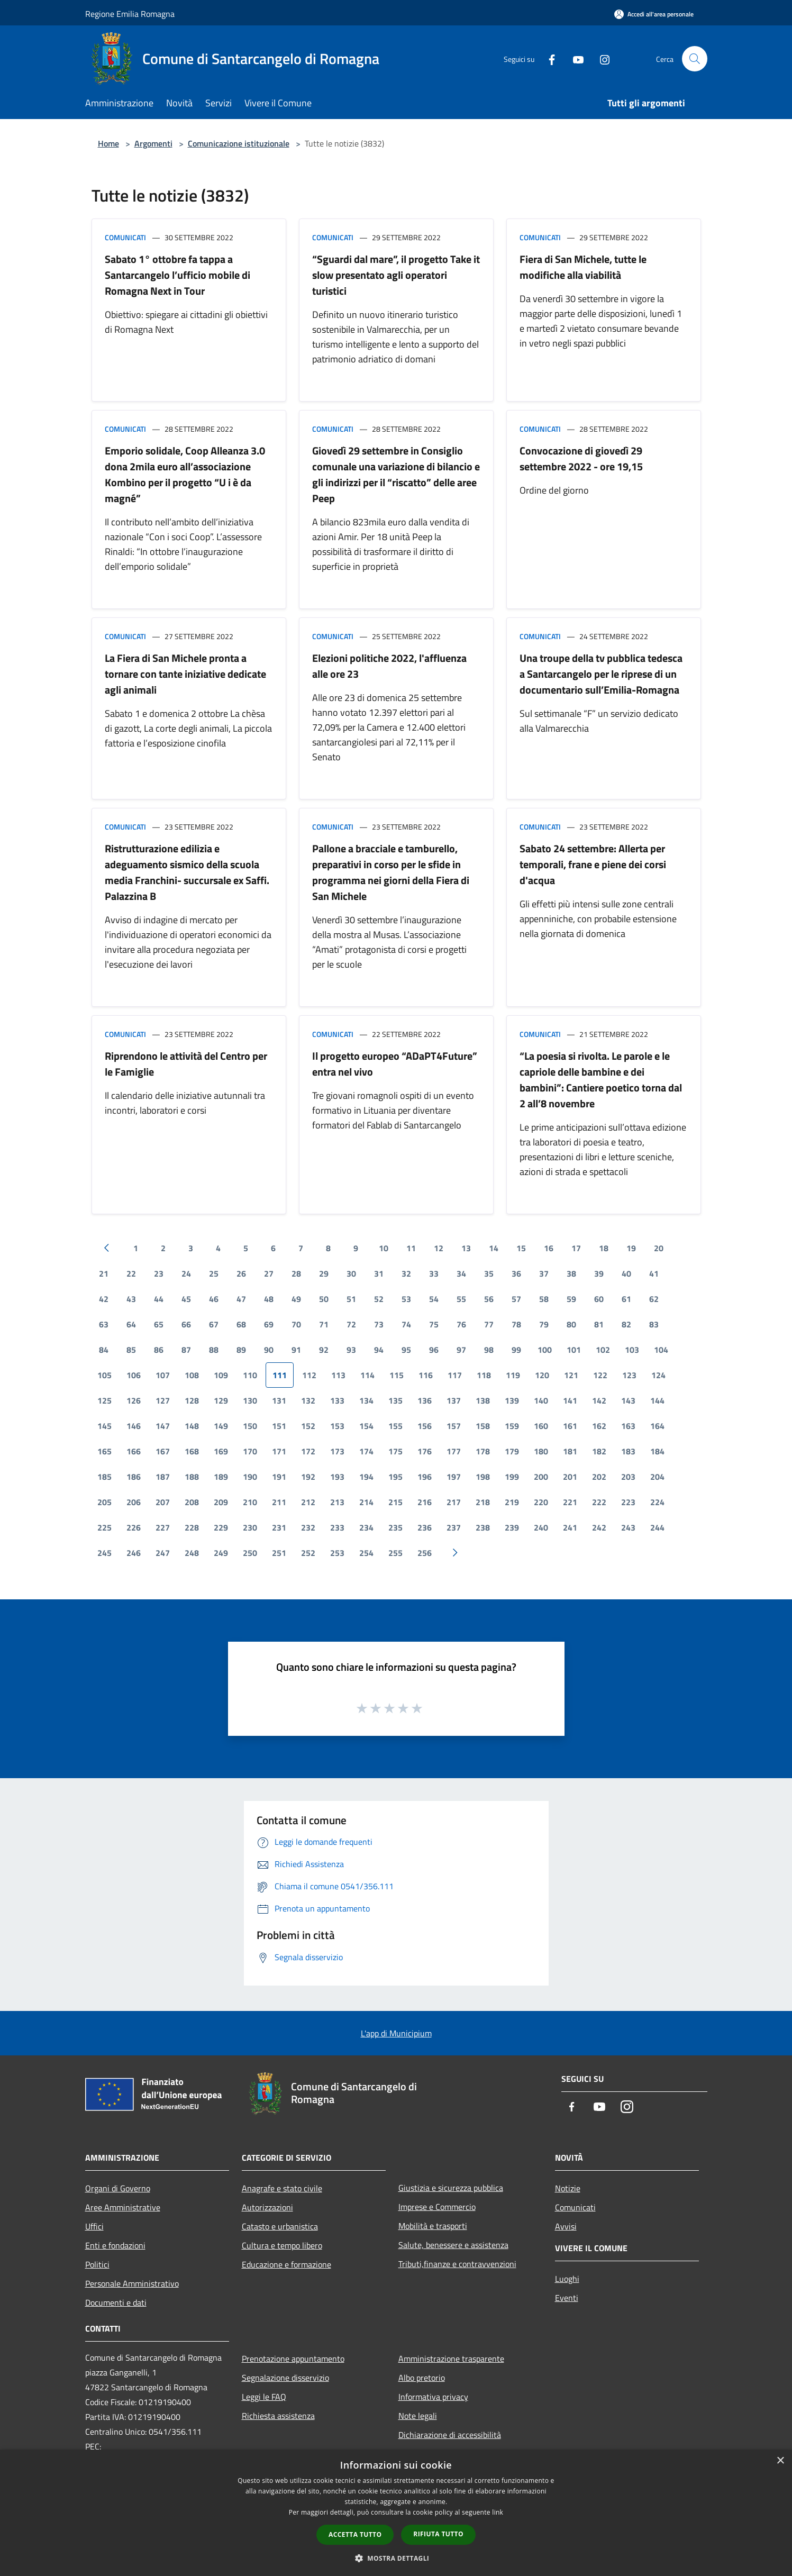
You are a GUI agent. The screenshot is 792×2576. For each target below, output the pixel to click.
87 (186, 1349)
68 (241, 1324)
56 (489, 1298)
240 (541, 1527)
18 (603, 1248)
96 (434, 1349)
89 (241, 1349)
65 (158, 1324)
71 (324, 1324)
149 (221, 1425)
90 (269, 1349)
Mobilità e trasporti (432, 2225)
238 (483, 1527)
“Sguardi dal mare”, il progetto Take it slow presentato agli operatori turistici (396, 275)
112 (309, 1375)
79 (544, 1324)
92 (324, 1349)
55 (461, 1298)
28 (296, 1273)
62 (654, 1298)
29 (324, 1273)
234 (366, 1527)
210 (250, 1502)
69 (269, 1324)
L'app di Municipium (396, 2033)
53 (406, 1298)
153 (337, 1425)
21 (103, 1273)
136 (424, 1400)
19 (631, 1248)
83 (654, 1324)
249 (221, 1552)
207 (163, 1502)
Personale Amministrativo (132, 2283)
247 (163, 1552)
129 (221, 1400)
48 (269, 1298)
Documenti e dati (116, 2302)
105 (104, 1375)
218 (483, 1502)
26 (241, 1273)
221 (570, 1502)
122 (600, 1375)
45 (186, 1298)
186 (133, 1476)
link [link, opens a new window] (497, 2512)
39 (599, 1273)
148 (192, 1425)
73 (379, 1324)
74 (406, 1324)
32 (406, 1273)
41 (654, 1273)
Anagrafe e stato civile (282, 2188)
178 (483, 1451)
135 (395, 1400)
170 (250, 1451)
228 (192, 1527)
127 (163, 1400)
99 (516, 1349)
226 (133, 1527)
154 (366, 1425)
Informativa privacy (433, 2396)
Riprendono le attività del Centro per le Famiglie (186, 1064)
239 (512, 1527)
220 (541, 1502)
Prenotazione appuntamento (293, 2358)
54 (434, 1298)
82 (626, 1324)
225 (104, 1527)
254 (366, 1552)
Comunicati (125, 237)
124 (658, 1375)
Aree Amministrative (122, 2207)
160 (541, 1425)
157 (454, 1425)
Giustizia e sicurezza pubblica (450, 2187)
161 (570, 1425)
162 (599, 1425)
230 (250, 1527)
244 (657, 1527)
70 (296, 1324)
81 (599, 1324)
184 (657, 1451)
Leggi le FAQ (264, 2396)
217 (454, 1502)
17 (576, 1248)
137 (454, 1400)
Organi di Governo (117, 2188)
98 (489, 1349)
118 (484, 1375)
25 (214, 1273)
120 (542, 1375)
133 (337, 1400)
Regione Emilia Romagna (130, 13)
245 (104, 1552)
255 (395, 1552)
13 (466, 1248)
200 (541, 1476)
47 (241, 1298)
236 (424, 1527)
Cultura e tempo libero (282, 2245)
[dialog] (396, 2513)
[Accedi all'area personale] (653, 14)
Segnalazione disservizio (285, 2377)
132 (308, 1400)
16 (548, 1248)
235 (395, 1527)
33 (434, 1273)
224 (657, 1502)
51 (351, 1298)
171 (279, 1451)
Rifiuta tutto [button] (438, 2533)
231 (279, 1527)
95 (406, 1349)
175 (395, 1451)
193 (337, 1476)
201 (570, 1476)
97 (461, 1349)
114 (367, 1375)
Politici (97, 2264)
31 (379, 1273)
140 (541, 1400)
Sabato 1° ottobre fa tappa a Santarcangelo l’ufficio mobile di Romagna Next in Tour (177, 275)
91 (296, 1349)
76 (461, 1324)
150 (250, 1425)
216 (424, 1502)
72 (351, 1324)
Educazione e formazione (286, 2264)
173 (337, 1451)
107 (163, 1375)
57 (516, 1298)
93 (351, 1349)
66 (186, 1324)
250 (250, 1552)
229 (221, 1527)
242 (599, 1527)
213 (337, 1502)
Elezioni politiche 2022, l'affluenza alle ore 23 (389, 666)
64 (131, 1324)
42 (103, 1298)
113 (338, 1375)
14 (493, 1248)
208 (192, 1502)
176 (424, 1451)
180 (541, 1451)
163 (628, 1425)
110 (250, 1375)
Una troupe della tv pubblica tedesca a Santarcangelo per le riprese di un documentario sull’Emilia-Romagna (601, 674)
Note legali (417, 2415)
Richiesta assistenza (278, 2415)
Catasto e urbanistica (280, 2226)
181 (570, 1451)
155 (395, 1425)
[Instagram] (600, 58)
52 (379, 1298)
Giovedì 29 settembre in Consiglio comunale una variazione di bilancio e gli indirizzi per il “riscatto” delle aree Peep (396, 474)
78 (516, 1324)
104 (661, 1349)
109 (221, 1375)
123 (629, 1375)
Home (108, 143)
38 (571, 1273)
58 (544, 1298)
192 (308, 1476)
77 (489, 1324)
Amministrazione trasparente (451, 2358)
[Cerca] (694, 58)
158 (483, 1425)
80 (571, 1324)
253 (337, 1552)
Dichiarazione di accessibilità (449, 2434)
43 (131, 1298)
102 (603, 1349)
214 (366, 1502)
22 (131, 1273)
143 (628, 1400)
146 (133, 1425)
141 (570, 1400)
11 (411, 1248)
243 (628, 1527)
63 (103, 1324)
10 (383, 1248)
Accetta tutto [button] (355, 2534)
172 (308, 1451)
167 (163, 1451)
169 (221, 1451)
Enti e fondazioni (115, 2245)
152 (308, 1425)
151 (279, 1425)
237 (454, 1527)
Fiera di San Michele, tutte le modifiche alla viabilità (583, 267)
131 (279, 1400)
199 (512, 1476)
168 (192, 1451)
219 (512, 1502)
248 (192, 1552)
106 (133, 1375)
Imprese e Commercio (437, 2206)
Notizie (567, 2188)
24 (186, 1273)
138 (483, 1400)
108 (192, 1375)
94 (379, 1349)
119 (513, 1375)
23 (158, 1273)
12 (438, 1248)
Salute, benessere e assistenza (453, 2244)
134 (366, 1400)
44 (158, 1298)
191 (279, 1476)
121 (571, 1375)
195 (395, 1476)
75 (434, 1324)
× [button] (780, 2461)
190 (250, 1476)
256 (424, 1552)
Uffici (94, 2226)
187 (163, 1476)
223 (628, 1502)
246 (133, 1552)
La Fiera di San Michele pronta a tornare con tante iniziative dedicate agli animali (185, 674)
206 (133, 1502)
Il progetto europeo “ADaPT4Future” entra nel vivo (394, 1064)
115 (396, 1375)
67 (214, 1324)
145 (104, 1425)
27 (269, 1273)
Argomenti (153, 143)
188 (192, 1476)
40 (626, 1273)
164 (657, 1425)
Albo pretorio (421, 2377)
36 (516, 1273)
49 (296, 1298)
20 (658, 1248)
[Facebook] (547, 58)
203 (628, 1476)
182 (599, 1451)
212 (308, 1502)
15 (521, 1248)
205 (104, 1502)
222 (599, 1502)
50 (324, 1298)
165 (104, 1451)
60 (599, 1298)
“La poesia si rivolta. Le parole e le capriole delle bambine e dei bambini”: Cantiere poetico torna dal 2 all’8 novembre (601, 1080)
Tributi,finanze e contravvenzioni (457, 2264)
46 (214, 1298)
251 (279, 1552)
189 (221, 1476)
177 (454, 1451)
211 (279, 1502)
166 (133, 1451)
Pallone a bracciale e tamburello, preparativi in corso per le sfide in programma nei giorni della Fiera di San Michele (390, 872)
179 (512, 1451)
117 (455, 1375)
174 (366, 1451)
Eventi (566, 2297)
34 (461, 1273)
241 (570, 1527)
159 (512, 1425)
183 (628, 1451)
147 (163, 1425)
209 (221, 1502)
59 (571, 1298)
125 (104, 1400)
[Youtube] (574, 58)
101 (574, 1349)
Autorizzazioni (267, 2207)
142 (599, 1400)
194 (366, 1476)
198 (483, 1476)
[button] (396, 2558)
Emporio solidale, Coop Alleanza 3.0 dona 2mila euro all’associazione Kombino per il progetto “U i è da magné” (185, 474)
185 (104, 1476)
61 (626, 1298)
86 (158, 1349)
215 (395, 1502)
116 (425, 1375)
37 (544, 1273)
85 (131, 1349)
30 (351, 1273)
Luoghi (567, 2278)
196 (424, 1476)
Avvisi (566, 2226)
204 (657, 1476)
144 (657, 1400)
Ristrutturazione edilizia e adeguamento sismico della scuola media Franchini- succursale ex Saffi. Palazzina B (187, 872)
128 (192, 1400)
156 (424, 1425)
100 (545, 1349)
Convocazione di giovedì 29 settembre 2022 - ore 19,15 (581, 458)
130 (250, 1400)
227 (163, 1527)
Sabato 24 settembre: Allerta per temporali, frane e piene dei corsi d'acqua (593, 864)
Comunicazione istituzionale (238, 143)
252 (308, 1552)
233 (337, 1527)
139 (512, 1400)
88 (214, 1349)
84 (103, 1349)
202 (599, 1476)
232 (308, 1527)
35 (489, 1273)
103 (632, 1349)
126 (133, 1400)
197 (454, 1476)
